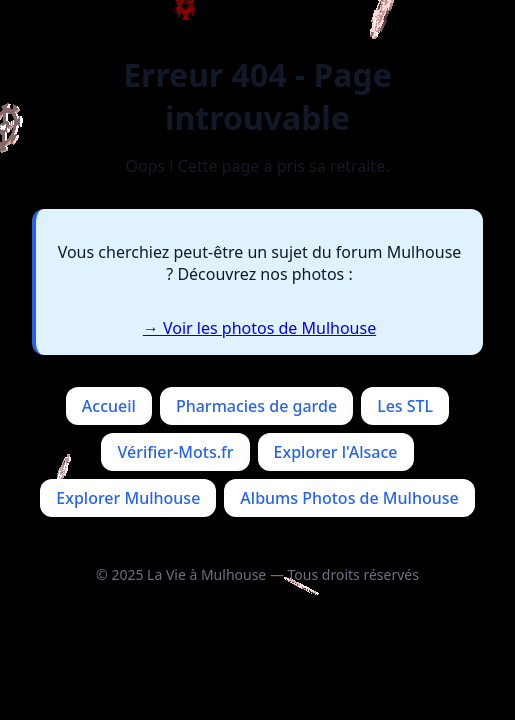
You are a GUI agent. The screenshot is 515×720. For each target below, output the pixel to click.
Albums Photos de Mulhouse (349, 498)
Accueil (109, 406)
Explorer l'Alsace (336, 452)
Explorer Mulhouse (128, 498)
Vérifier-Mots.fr (175, 452)
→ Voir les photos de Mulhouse (259, 328)
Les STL (405, 406)
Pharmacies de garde (256, 406)
